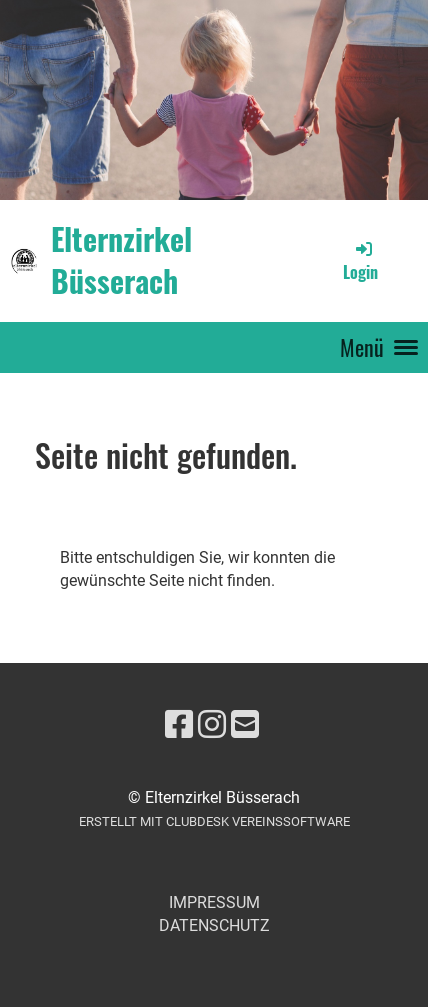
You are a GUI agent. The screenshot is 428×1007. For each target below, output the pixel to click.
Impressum (214, 902)
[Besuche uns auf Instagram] (212, 725)
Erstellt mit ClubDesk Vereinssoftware (214, 821)
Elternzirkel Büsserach (121, 260)
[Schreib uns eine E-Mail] (245, 725)
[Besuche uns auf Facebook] (179, 725)
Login (360, 261)
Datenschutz (214, 925)
